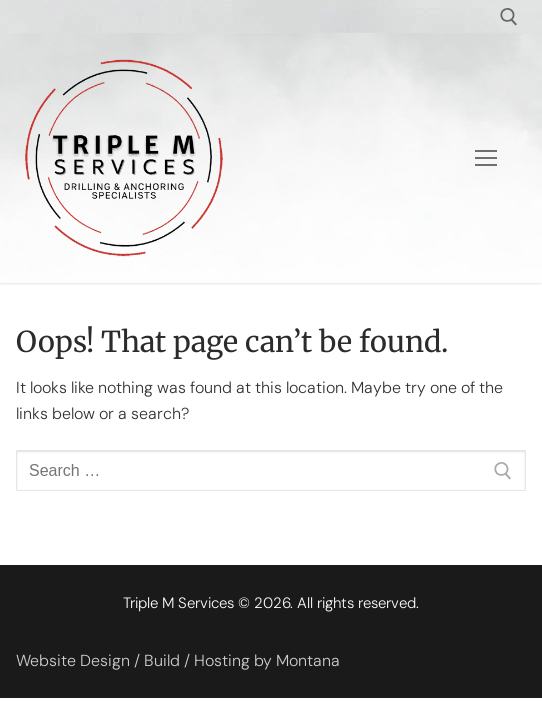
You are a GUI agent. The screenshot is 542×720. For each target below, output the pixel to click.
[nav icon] (486, 158)
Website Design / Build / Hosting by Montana (178, 660)
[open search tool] (509, 17)
